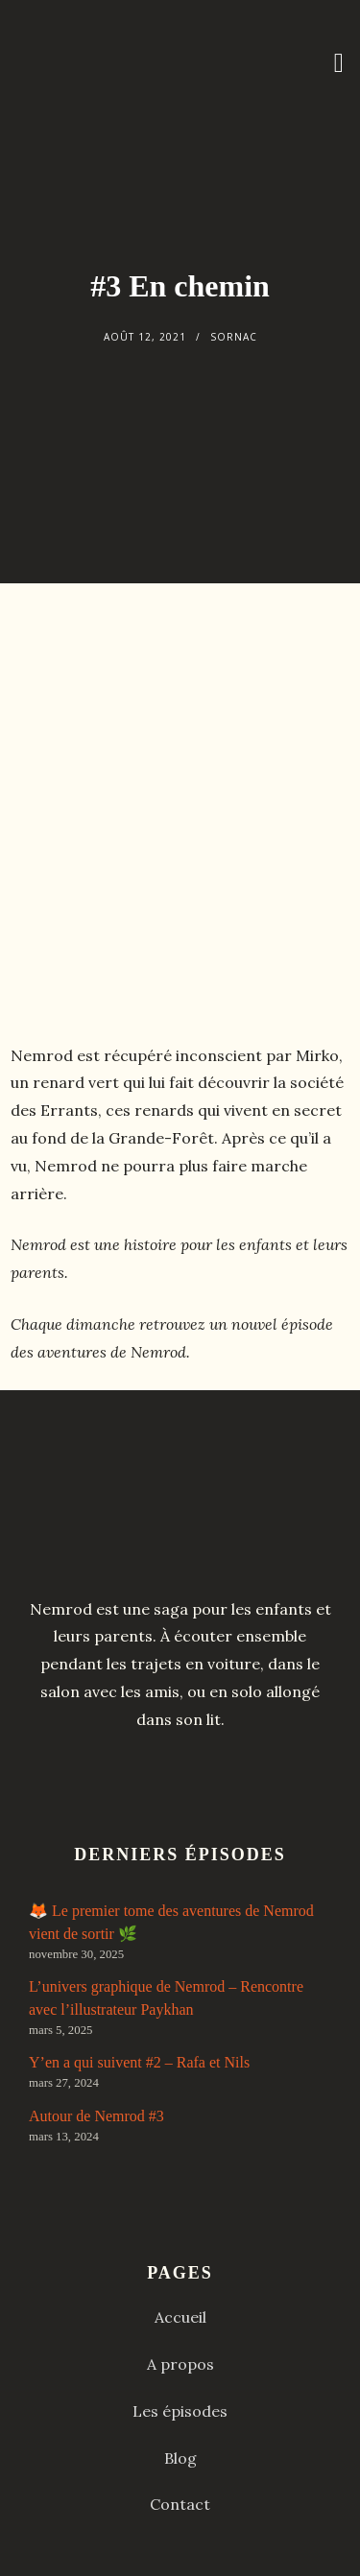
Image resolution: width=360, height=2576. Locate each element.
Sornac (233, 336)
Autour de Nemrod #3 (96, 2116)
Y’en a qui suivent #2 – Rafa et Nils (139, 2062)
